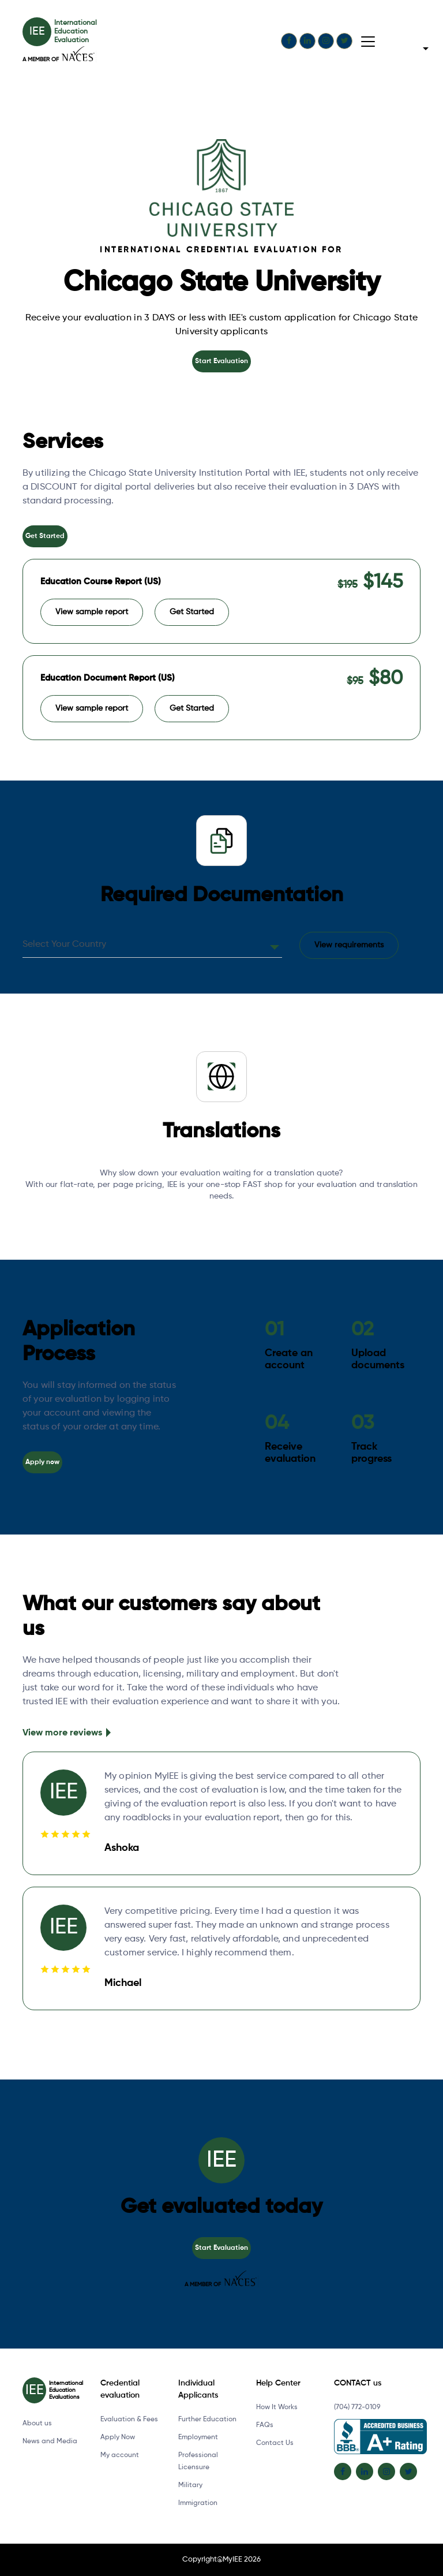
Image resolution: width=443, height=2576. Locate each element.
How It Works (277, 2407)
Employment (198, 2437)
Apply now (42, 1462)
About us (37, 2423)
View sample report (91, 612)
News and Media (49, 2441)
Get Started (45, 536)
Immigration (197, 2503)
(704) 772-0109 (357, 2407)
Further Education (207, 2419)
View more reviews (62, 1733)
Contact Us (275, 2443)
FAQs (264, 2425)
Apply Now (117, 2437)
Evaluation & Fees (129, 2419)
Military (190, 2485)
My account (119, 2455)
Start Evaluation (221, 361)
